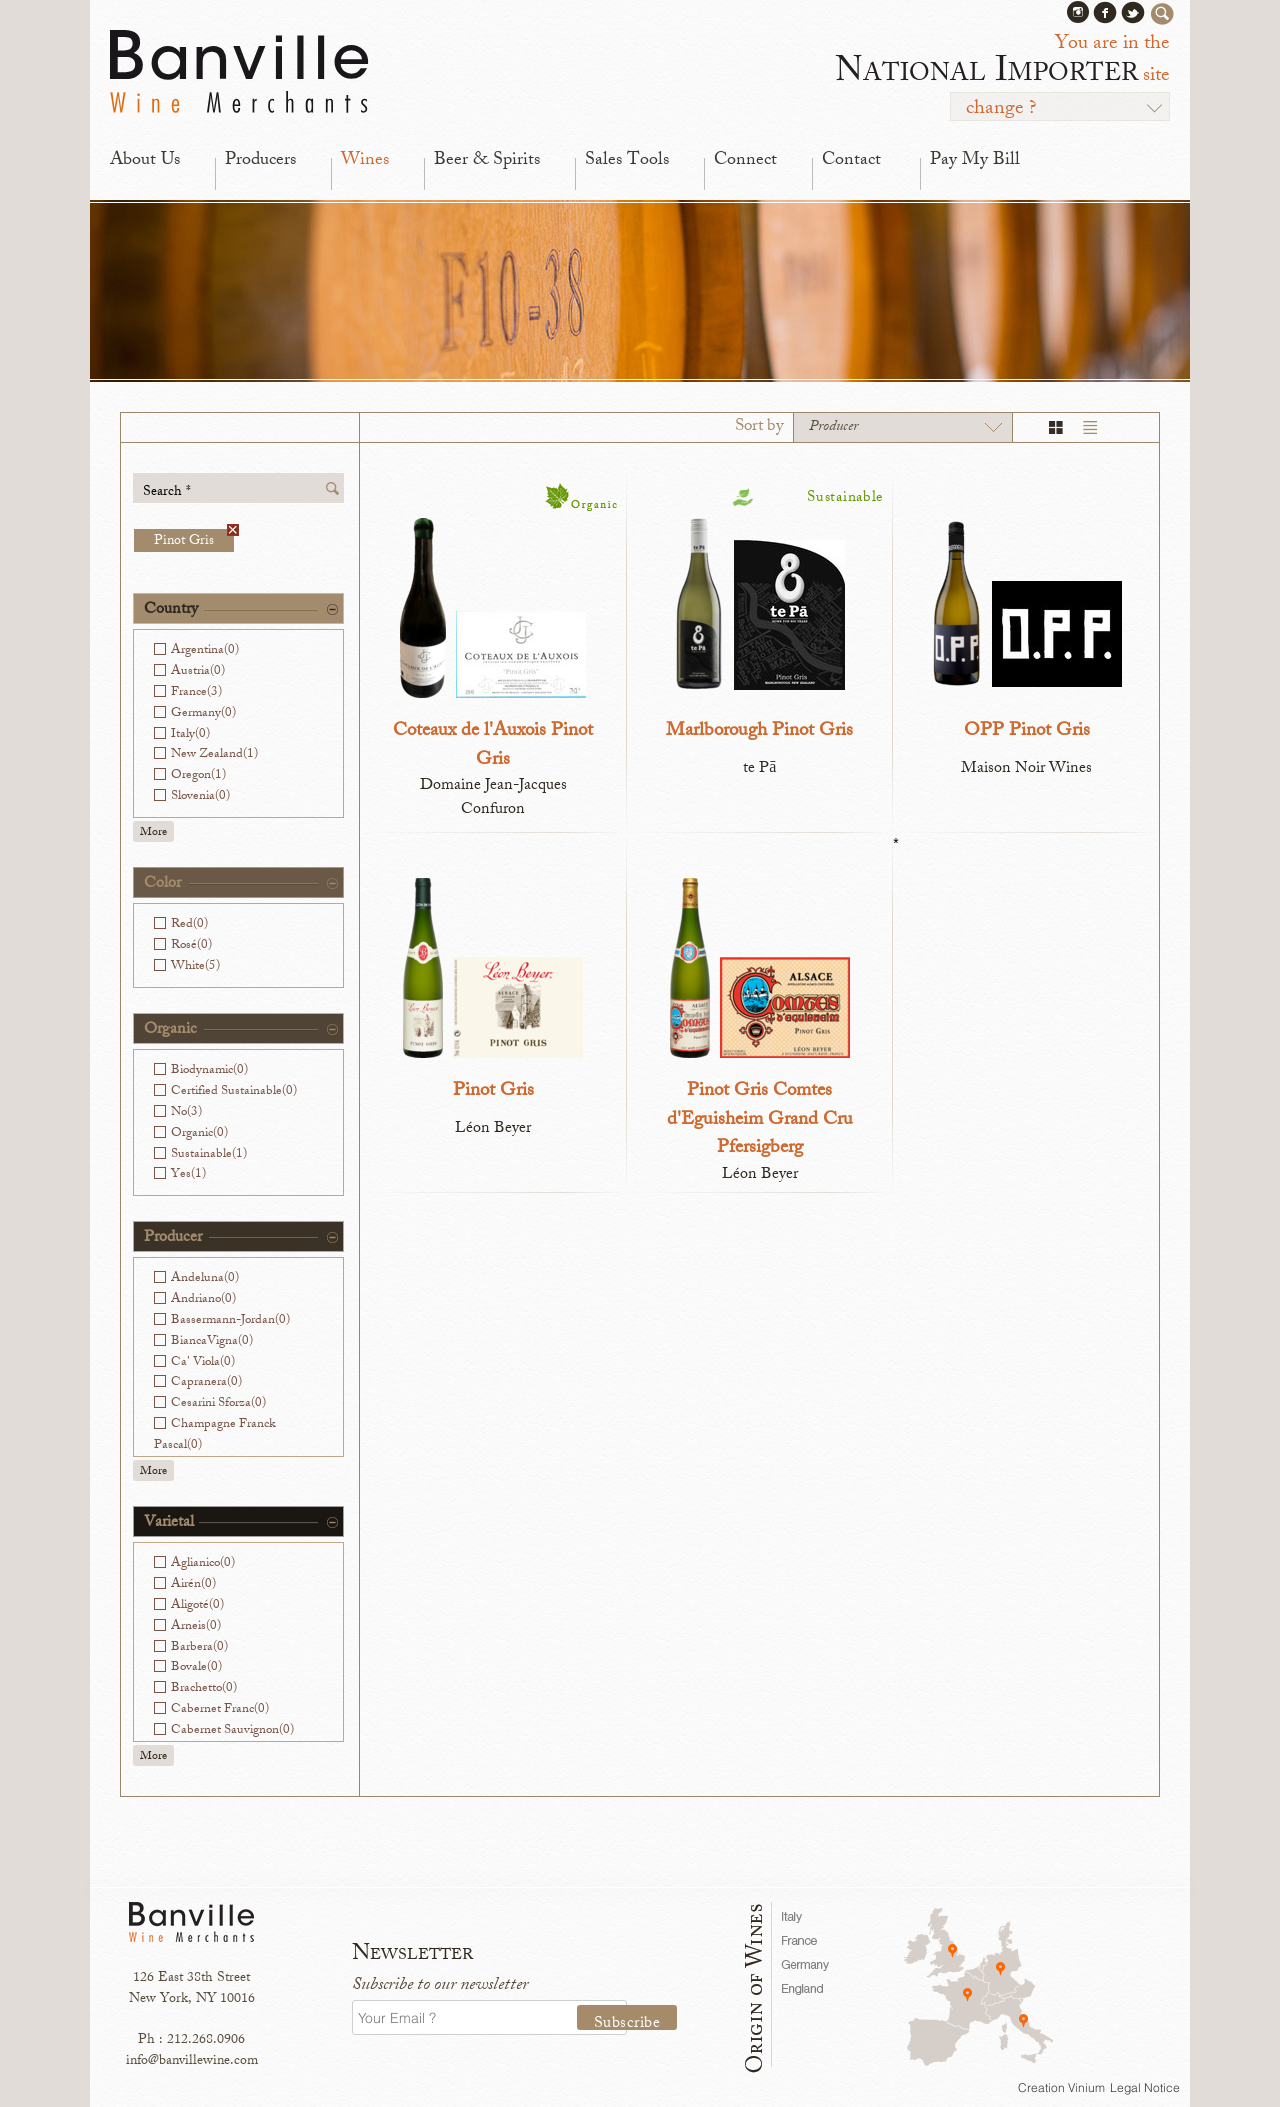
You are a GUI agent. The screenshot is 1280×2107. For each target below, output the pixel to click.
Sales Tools (627, 161)
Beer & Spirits (487, 161)
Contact (851, 161)
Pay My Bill (975, 161)
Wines (365, 161)
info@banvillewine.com (192, 2061)
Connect (745, 161)
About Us (145, 161)
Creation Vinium (1061, 2087)
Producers (260, 161)
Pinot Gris (194, 540)
